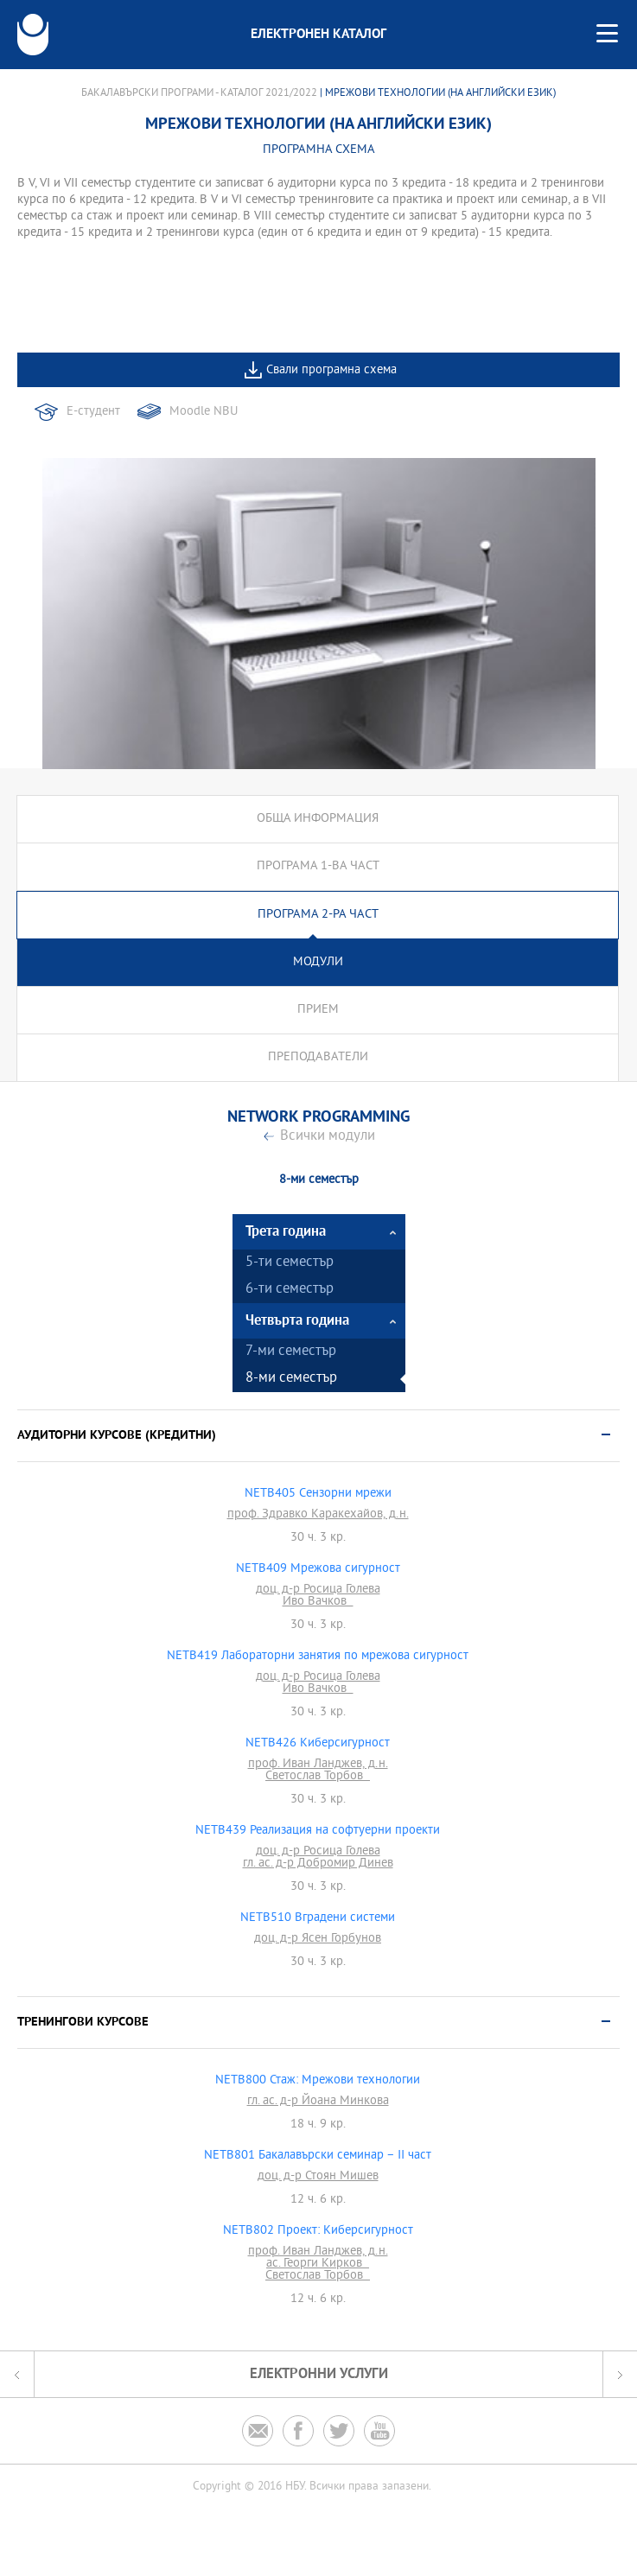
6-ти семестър (289, 1290)
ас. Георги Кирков (317, 2264)
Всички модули (327, 1137)
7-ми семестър (290, 1352)
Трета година (285, 1232)
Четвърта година (297, 1321)
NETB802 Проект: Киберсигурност (318, 2231)
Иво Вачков (318, 1602)
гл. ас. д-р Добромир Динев (318, 1864)
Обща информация (318, 819)
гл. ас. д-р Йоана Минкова (318, 2102)
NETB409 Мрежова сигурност (318, 1569)
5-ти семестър (289, 1263)
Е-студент (93, 412)
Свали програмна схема (331, 370)
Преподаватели (318, 1057)
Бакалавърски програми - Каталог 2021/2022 (199, 93)
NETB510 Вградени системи (317, 1918)
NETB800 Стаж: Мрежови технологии (317, 2081)
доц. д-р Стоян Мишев (318, 2177)
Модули (318, 962)
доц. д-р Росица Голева (318, 1590)
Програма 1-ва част (318, 866)
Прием (318, 1010)
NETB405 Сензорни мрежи (318, 1494)
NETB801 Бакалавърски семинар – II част (317, 2156)
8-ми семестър (291, 1379)
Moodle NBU (203, 412)
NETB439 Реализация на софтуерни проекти (317, 1831)
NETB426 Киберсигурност (317, 1744)
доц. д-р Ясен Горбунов (317, 1939)
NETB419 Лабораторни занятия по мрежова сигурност (317, 1657)
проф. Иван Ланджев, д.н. (318, 1765)
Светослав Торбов (317, 1777)
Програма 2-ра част (318, 914)
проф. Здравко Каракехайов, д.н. (318, 1515)
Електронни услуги (319, 2374)
